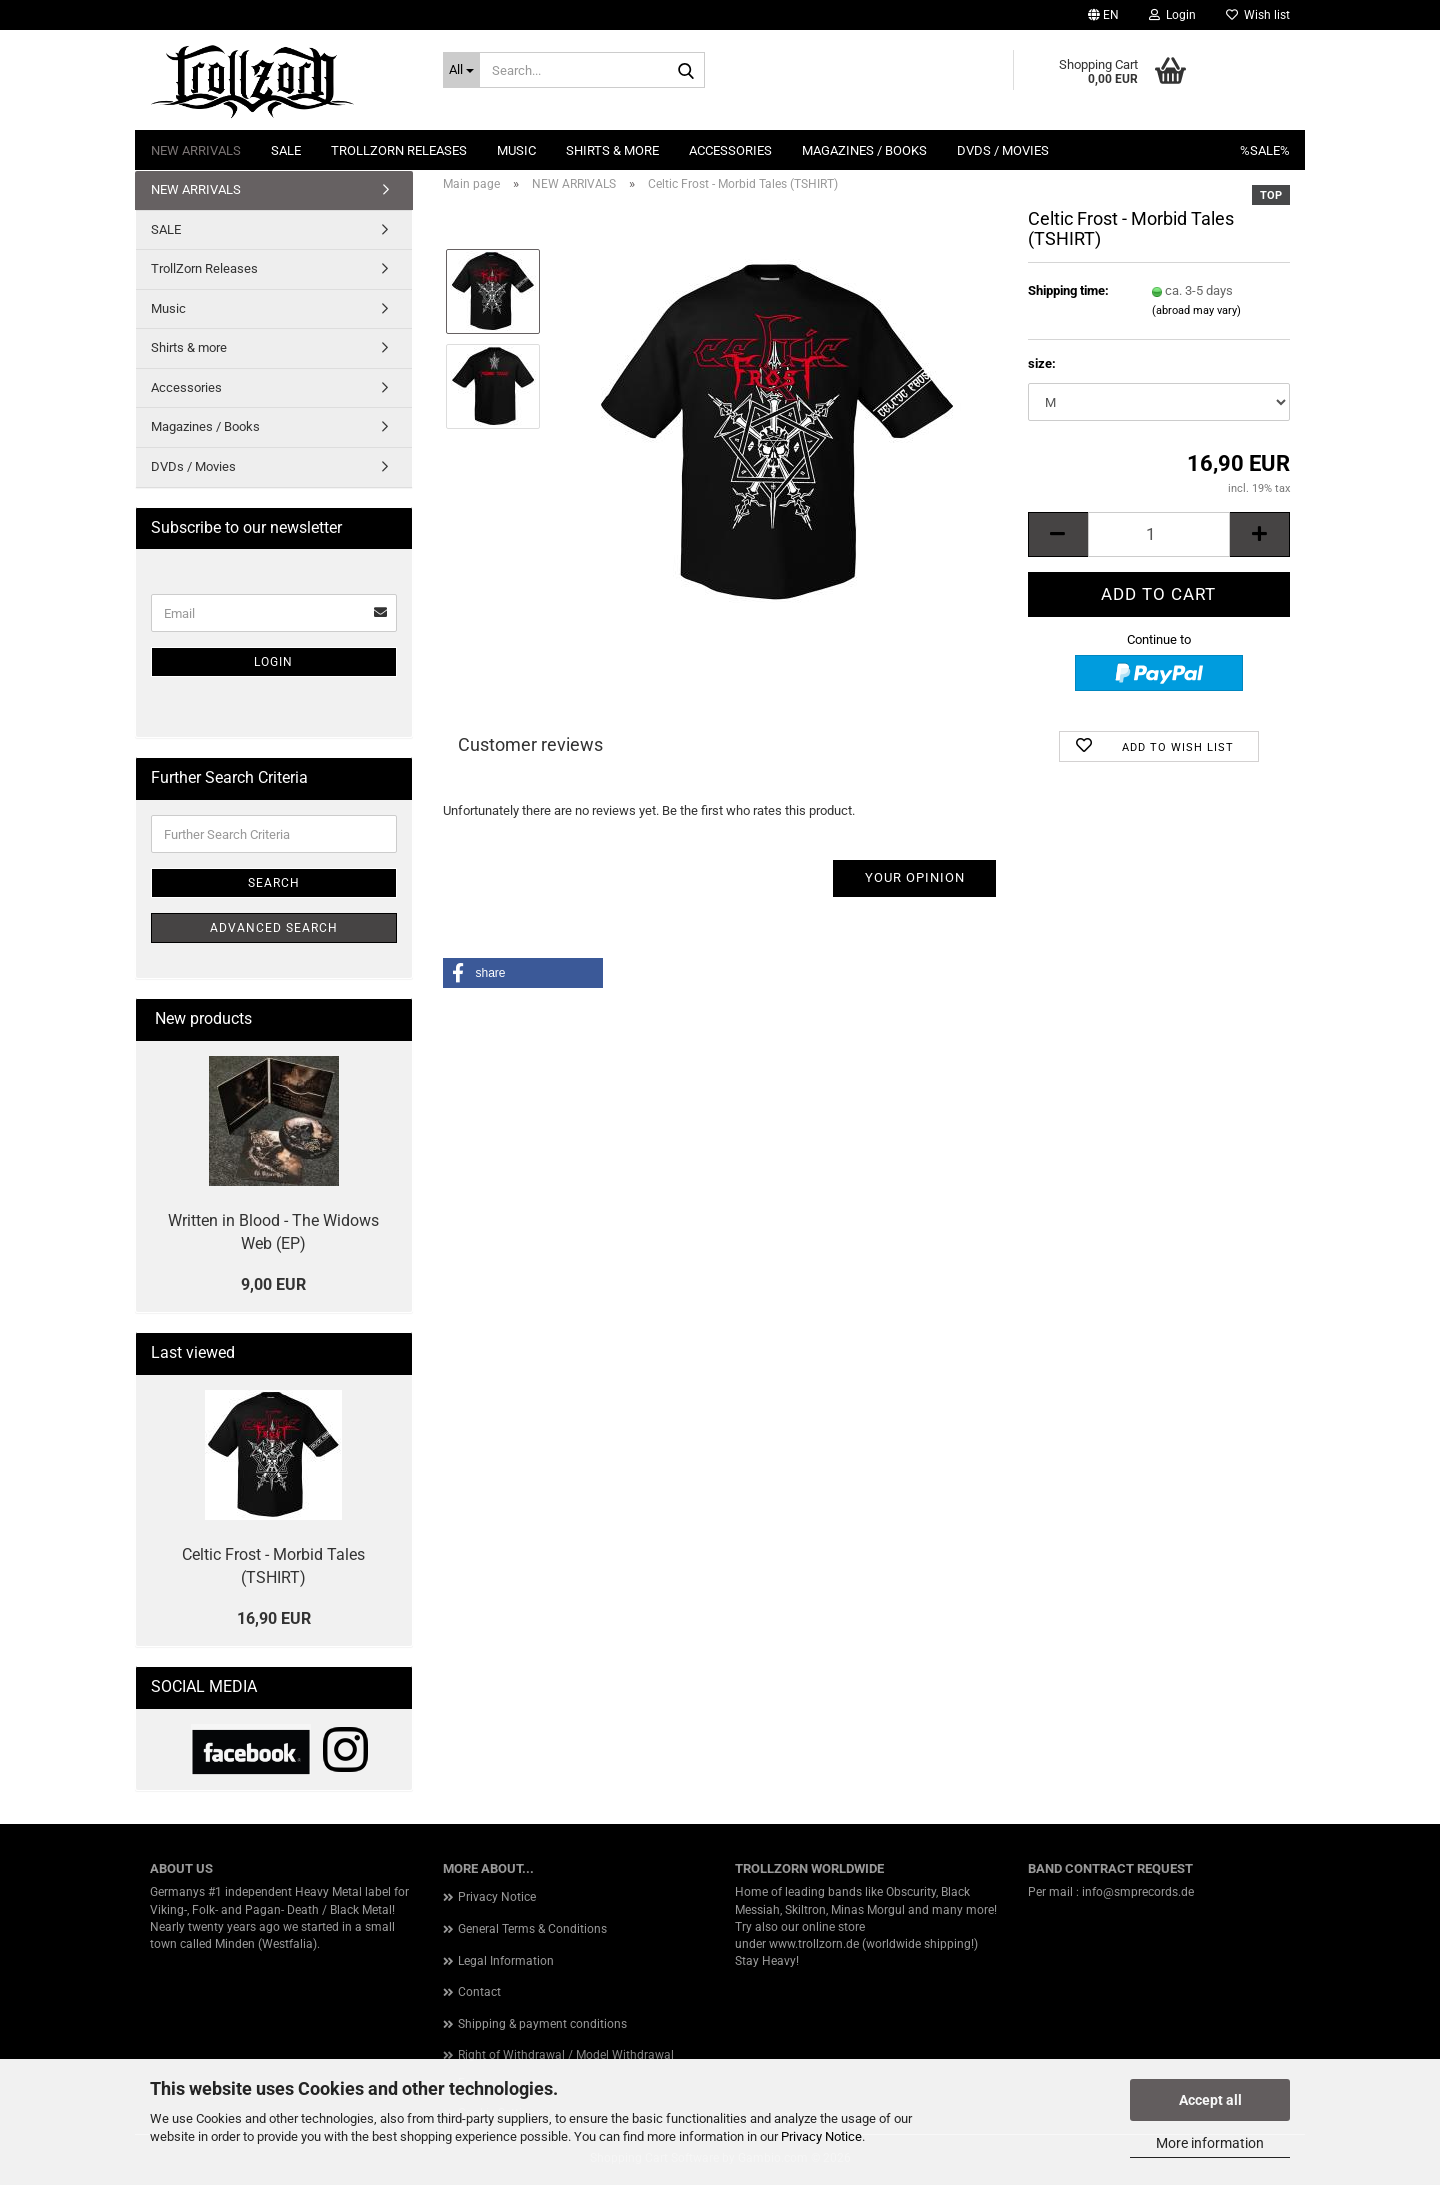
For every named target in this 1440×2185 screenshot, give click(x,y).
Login (273, 662)
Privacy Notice (821, 2136)
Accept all (1210, 2100)
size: (1042, 363)
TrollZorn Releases (399, 150)
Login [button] (1172, 15)
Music (516, 150)
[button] (1103, 15)
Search (274, 883)
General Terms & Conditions (532, 1929)
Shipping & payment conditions (542, 2024)
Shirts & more (612, 150)
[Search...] (462, 70)
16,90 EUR (274, 1618)
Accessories (730, 150)
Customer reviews (530, 744)
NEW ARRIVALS (196, 150)
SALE (286, 150)
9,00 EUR (273, 1284)
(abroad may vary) (1196, 310)
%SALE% (1265, 150)
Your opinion (915, 877)
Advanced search (274, 928)
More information (1210, 2143)
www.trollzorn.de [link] (814, 1944)
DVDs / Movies (1003, 150)
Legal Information (506, 1961)
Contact (479, 1992)
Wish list (1258, 15)
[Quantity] (1159, 534)
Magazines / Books (864, 150)
